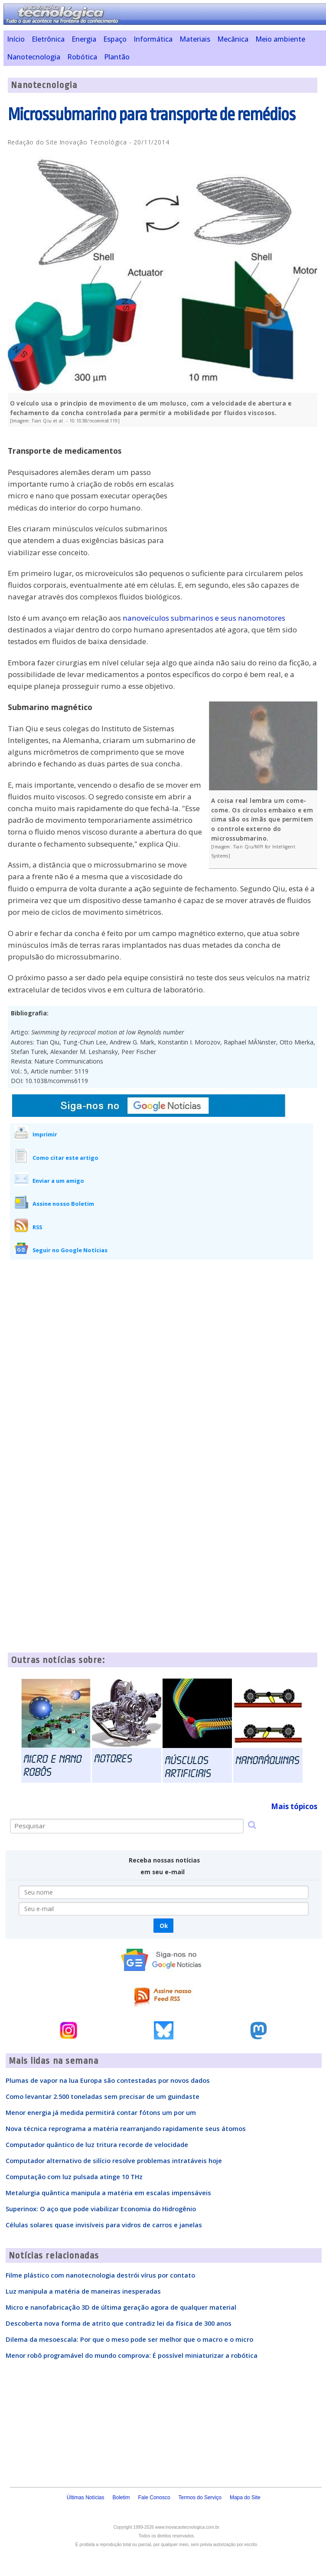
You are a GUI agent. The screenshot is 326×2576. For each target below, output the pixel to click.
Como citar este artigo (65, 1158)
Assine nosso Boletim (63, 1204)
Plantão (117, 57)
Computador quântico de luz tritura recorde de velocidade (97, 2144)
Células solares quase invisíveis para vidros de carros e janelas (104, 2224)
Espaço (115, 39)
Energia (84, 39)
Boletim (121, 2497)
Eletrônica (48, 39)
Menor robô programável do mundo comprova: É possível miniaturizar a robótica (132, 2355)
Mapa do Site (245, 2497)
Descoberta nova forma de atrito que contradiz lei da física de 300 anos (118, 2323)
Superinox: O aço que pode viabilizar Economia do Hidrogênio (101, 2208)
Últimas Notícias (85, 2497)
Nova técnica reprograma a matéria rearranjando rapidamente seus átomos (126, 2128)
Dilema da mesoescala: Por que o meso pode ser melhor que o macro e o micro (129, 2339)
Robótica (82, 57)
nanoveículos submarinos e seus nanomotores (204, 618)
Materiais (194, 39)
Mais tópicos (294, 1806)
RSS (37, 1227)
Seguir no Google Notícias (70, 1250)
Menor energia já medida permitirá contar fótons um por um (101, 2112)
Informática (153, 39)
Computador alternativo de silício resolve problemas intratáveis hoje (114, 2160)
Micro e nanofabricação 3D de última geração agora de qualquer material (121, 2307)
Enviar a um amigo (58, 1181)
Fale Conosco (154, 2497)
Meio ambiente (280, 39)
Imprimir (45, 1134)
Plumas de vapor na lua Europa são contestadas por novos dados (108, 2080)
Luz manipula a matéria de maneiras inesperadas (83, 2291)
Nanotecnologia (33, 57)
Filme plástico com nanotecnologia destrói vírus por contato (100, 2275)
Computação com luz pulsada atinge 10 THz (74, 2176)
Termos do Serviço (200, 2497)
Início (16, 39)
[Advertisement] (252, 494)
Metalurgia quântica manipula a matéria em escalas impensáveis (108, 2192)
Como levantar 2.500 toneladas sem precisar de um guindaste (102, 2096)
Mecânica (232, 39)
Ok (164, 1925)
